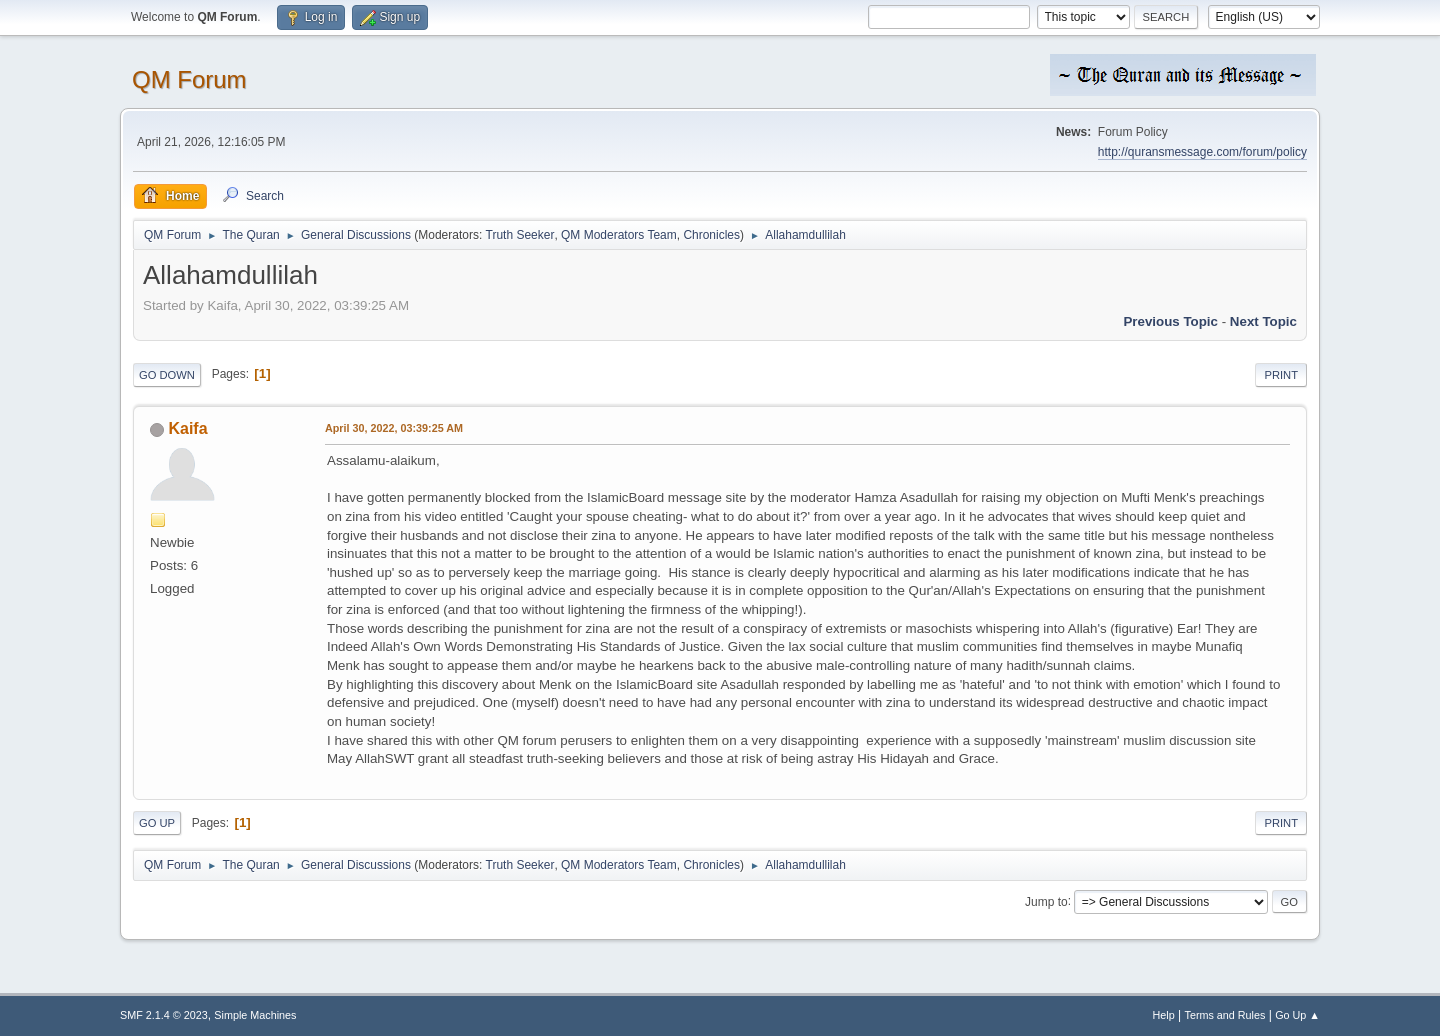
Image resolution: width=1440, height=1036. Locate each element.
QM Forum (189, 79)
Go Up (157, 823)
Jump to (1046, 901)
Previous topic (1170, 321)
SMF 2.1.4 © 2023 (164, 1015)
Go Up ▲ (1297, 1015)
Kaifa (187, 428)
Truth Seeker (520, 235)
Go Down (167, 375)
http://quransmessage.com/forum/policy (1202, 152)
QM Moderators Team (619, 235)
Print (1281, 375)
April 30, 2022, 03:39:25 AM (394, 428)
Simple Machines (255, 1015)
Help (1164, 1015)
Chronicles (711, 235)
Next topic (1263, 321)
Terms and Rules (1225, 1015)
